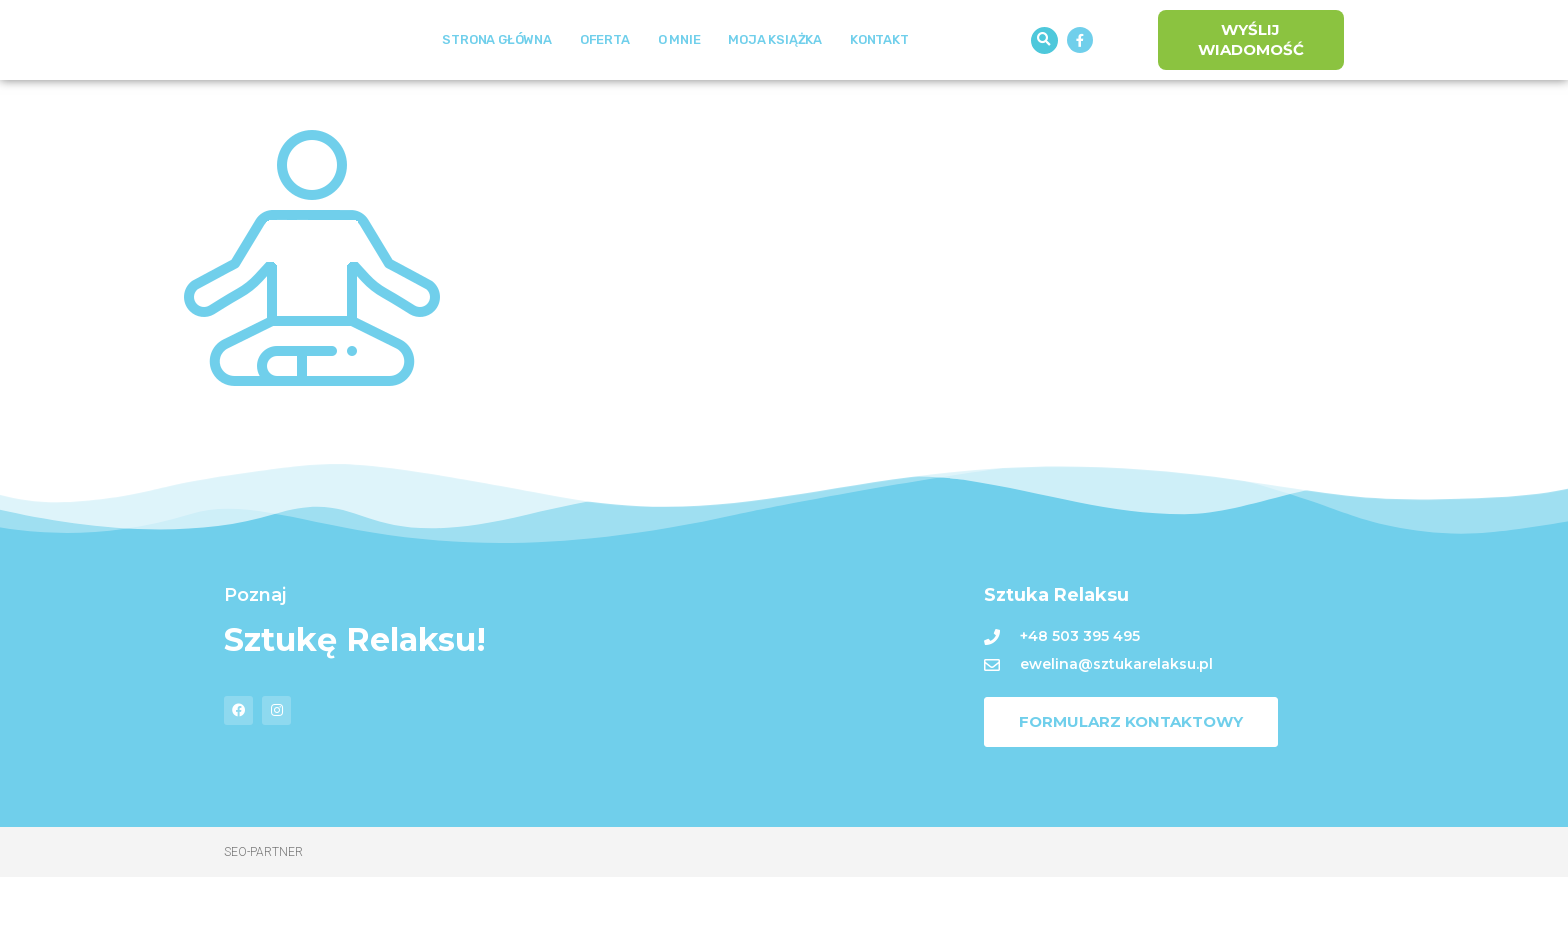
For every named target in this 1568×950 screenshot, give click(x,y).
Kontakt (879, 76)
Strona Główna (496, 76)
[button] (1044, 76)
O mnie (679, 76)
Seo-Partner (263, 925)
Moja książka (775, 76)
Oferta (605, 76)
